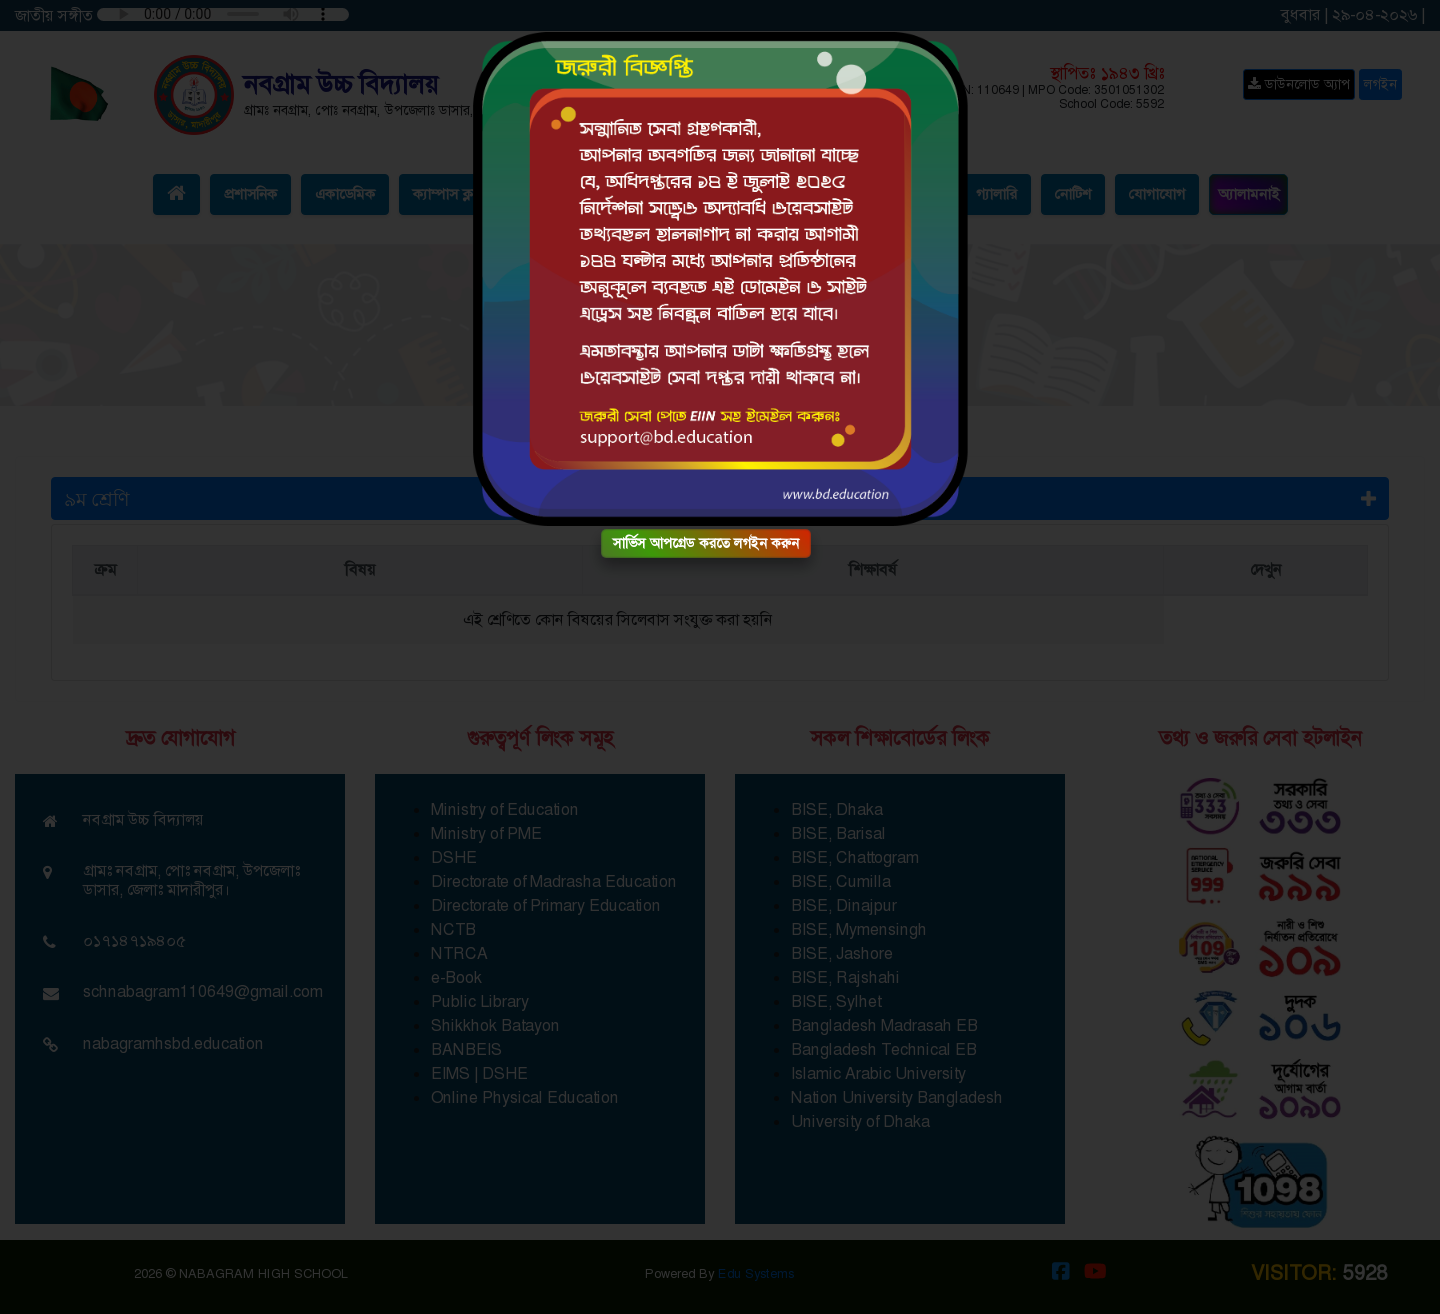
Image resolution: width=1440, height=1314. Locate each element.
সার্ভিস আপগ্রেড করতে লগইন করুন (706, 543)
